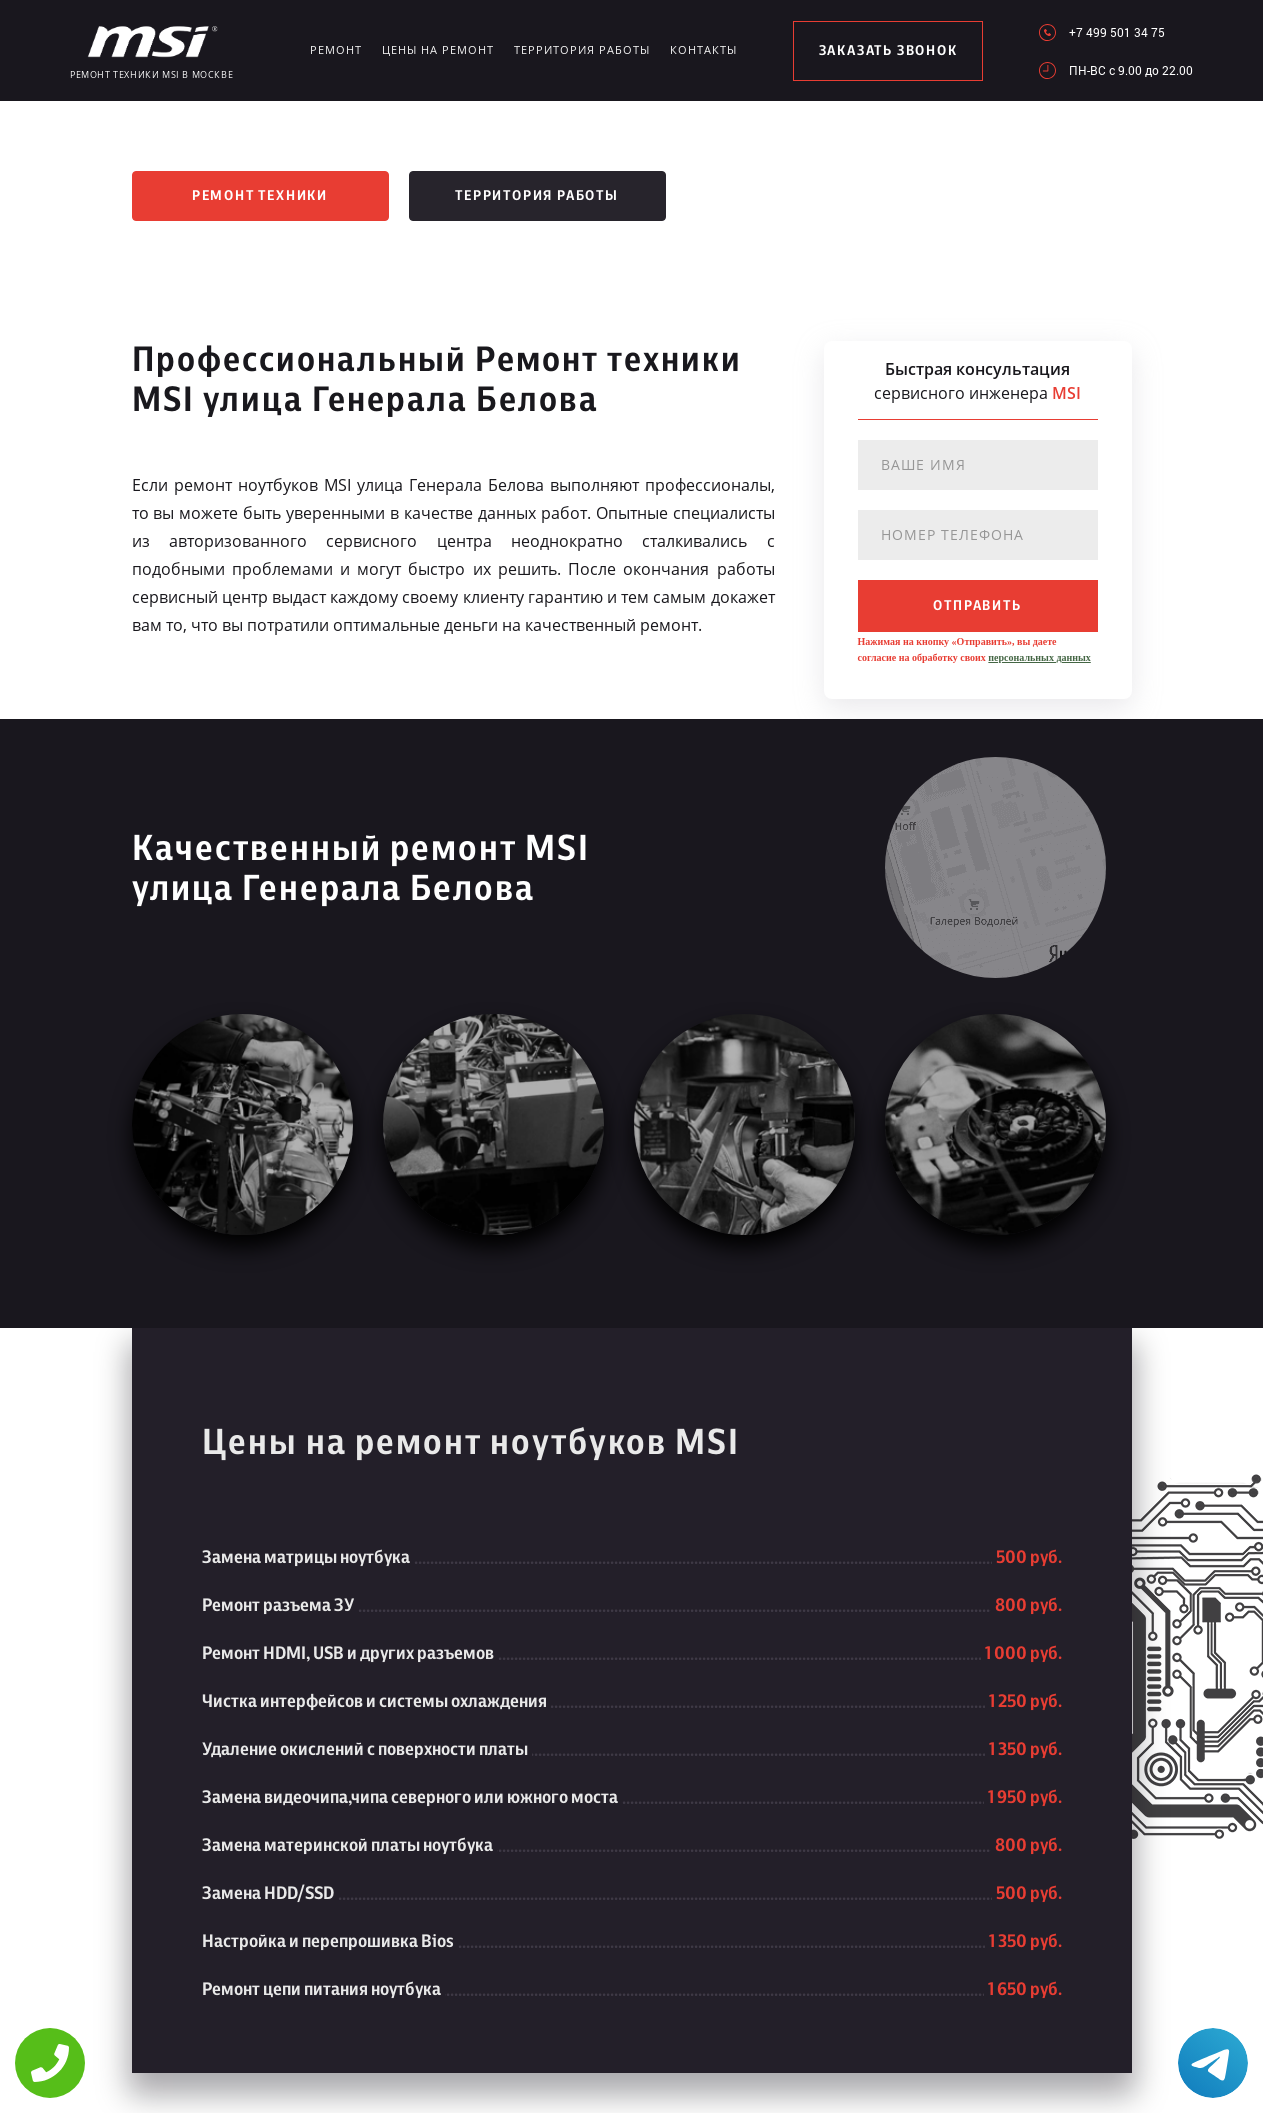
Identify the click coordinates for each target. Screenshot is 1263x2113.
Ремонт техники (260, 196)
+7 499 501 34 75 (1117, 32)
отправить (977, 606)
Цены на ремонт (438, 49)
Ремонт (336, 49)
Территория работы (582, 49)
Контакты (703, 49)
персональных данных (1039, 657)
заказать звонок (888, 51)
